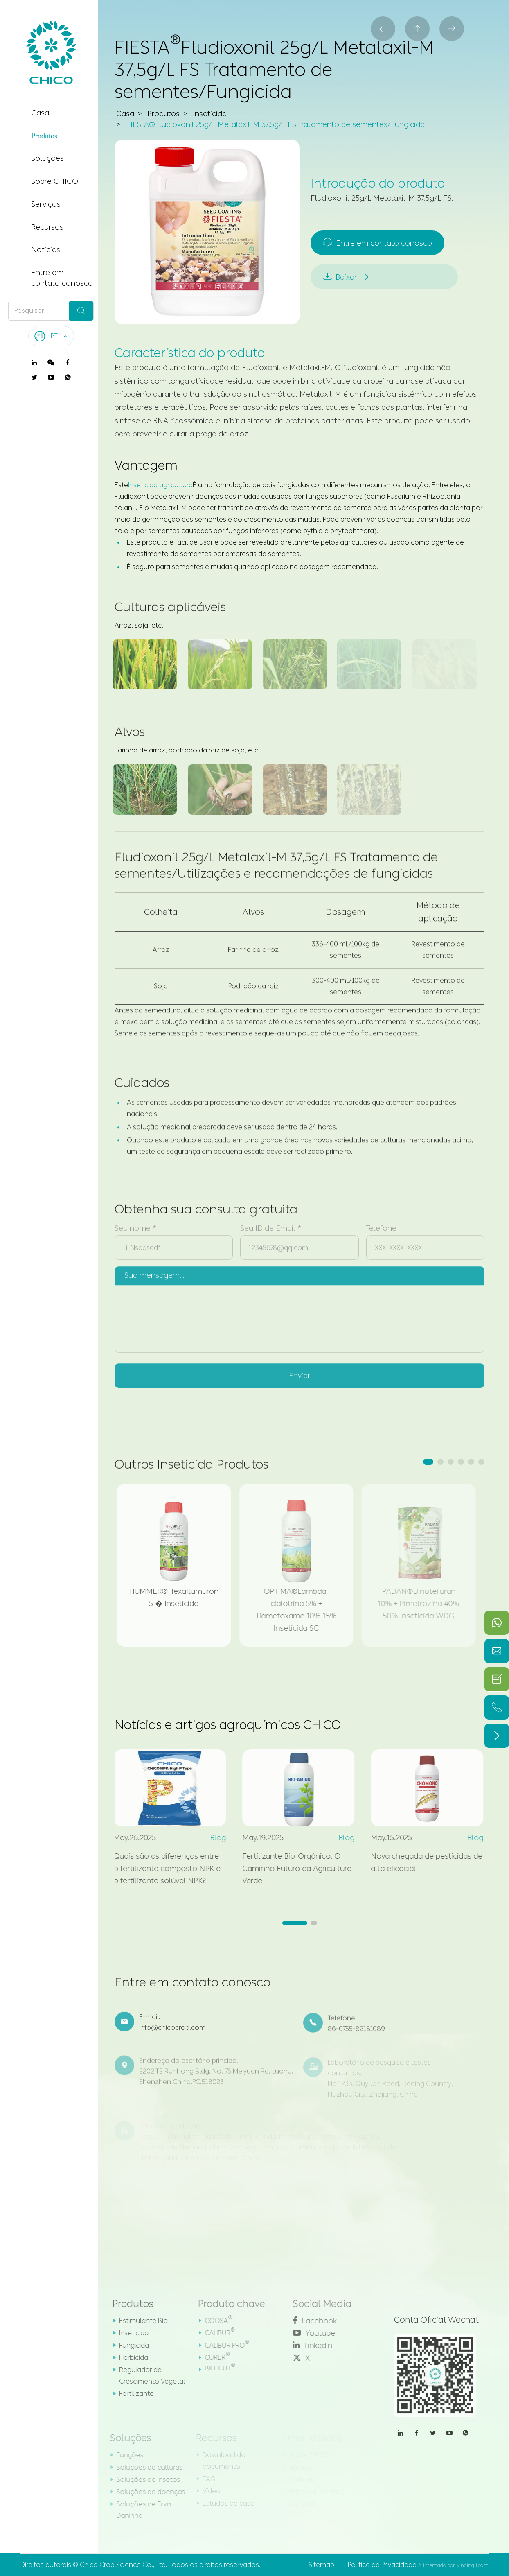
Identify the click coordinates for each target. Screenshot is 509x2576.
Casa (40, 113)
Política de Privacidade (382, 2565)
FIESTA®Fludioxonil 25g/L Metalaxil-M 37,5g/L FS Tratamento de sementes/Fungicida (275, 125)
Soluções (47, 158)
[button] (428, 1462)
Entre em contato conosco (62, 278)
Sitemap (321, 2565)
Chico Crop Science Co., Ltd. (123, 2565)
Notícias (45, 249)
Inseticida (210, 114)
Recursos (47, 227)
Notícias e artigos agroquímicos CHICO (228, 1724)
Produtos (44, 136)
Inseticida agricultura (160, 485)
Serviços (46, 204)
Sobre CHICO (54, 181)
